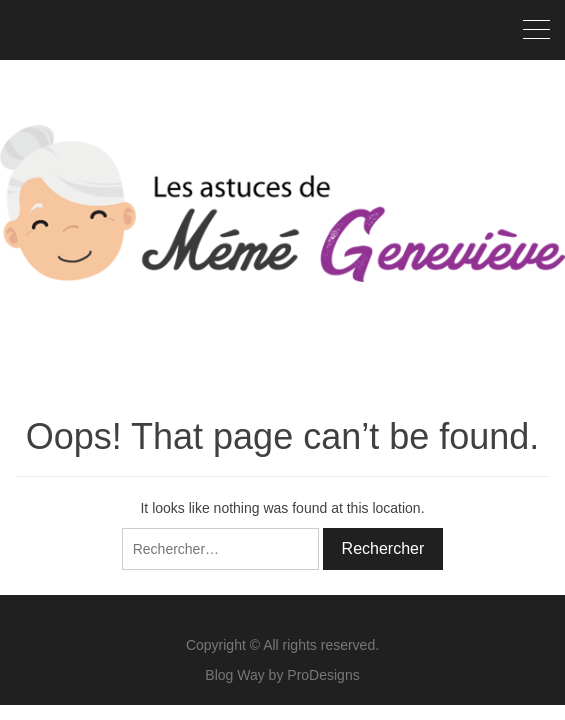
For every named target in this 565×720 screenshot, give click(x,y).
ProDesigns (323, 675)
